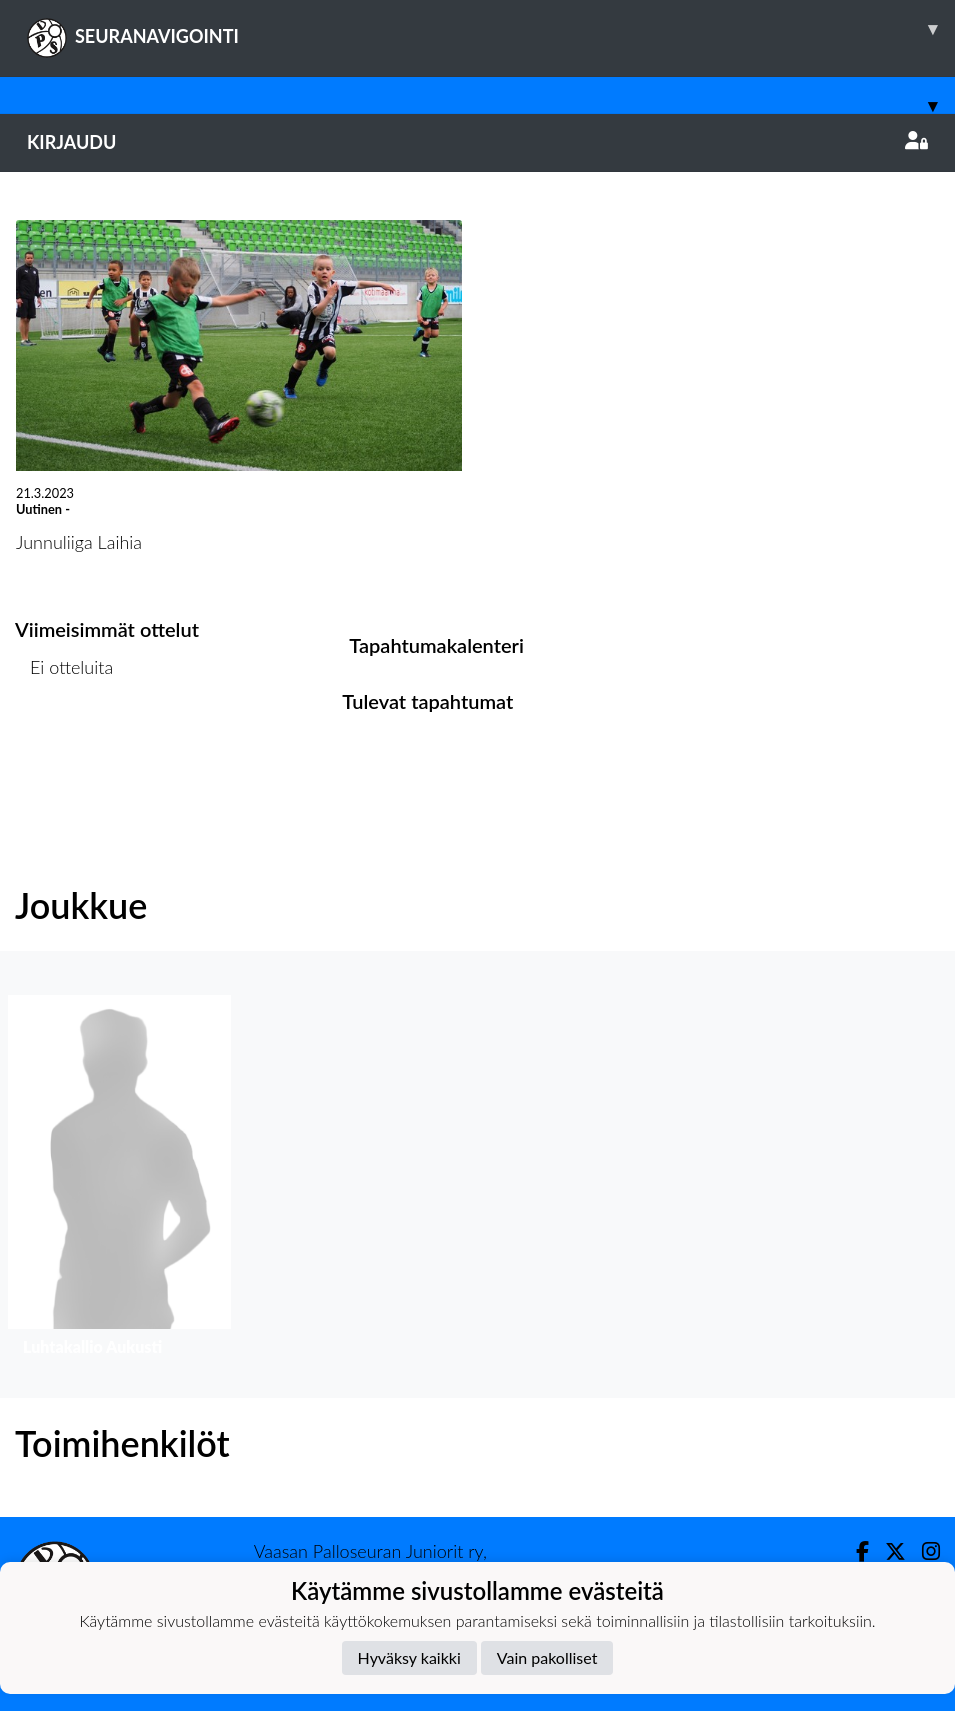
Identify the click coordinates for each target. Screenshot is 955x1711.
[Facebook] (854, 1551)
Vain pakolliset (547, 1657)
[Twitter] (887, 1551)
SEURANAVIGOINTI (491, 29)
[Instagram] (923, 1551)
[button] (119, 1180)
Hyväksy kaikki (409, 1657)
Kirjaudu (477, 142)
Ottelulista (64, 744)
